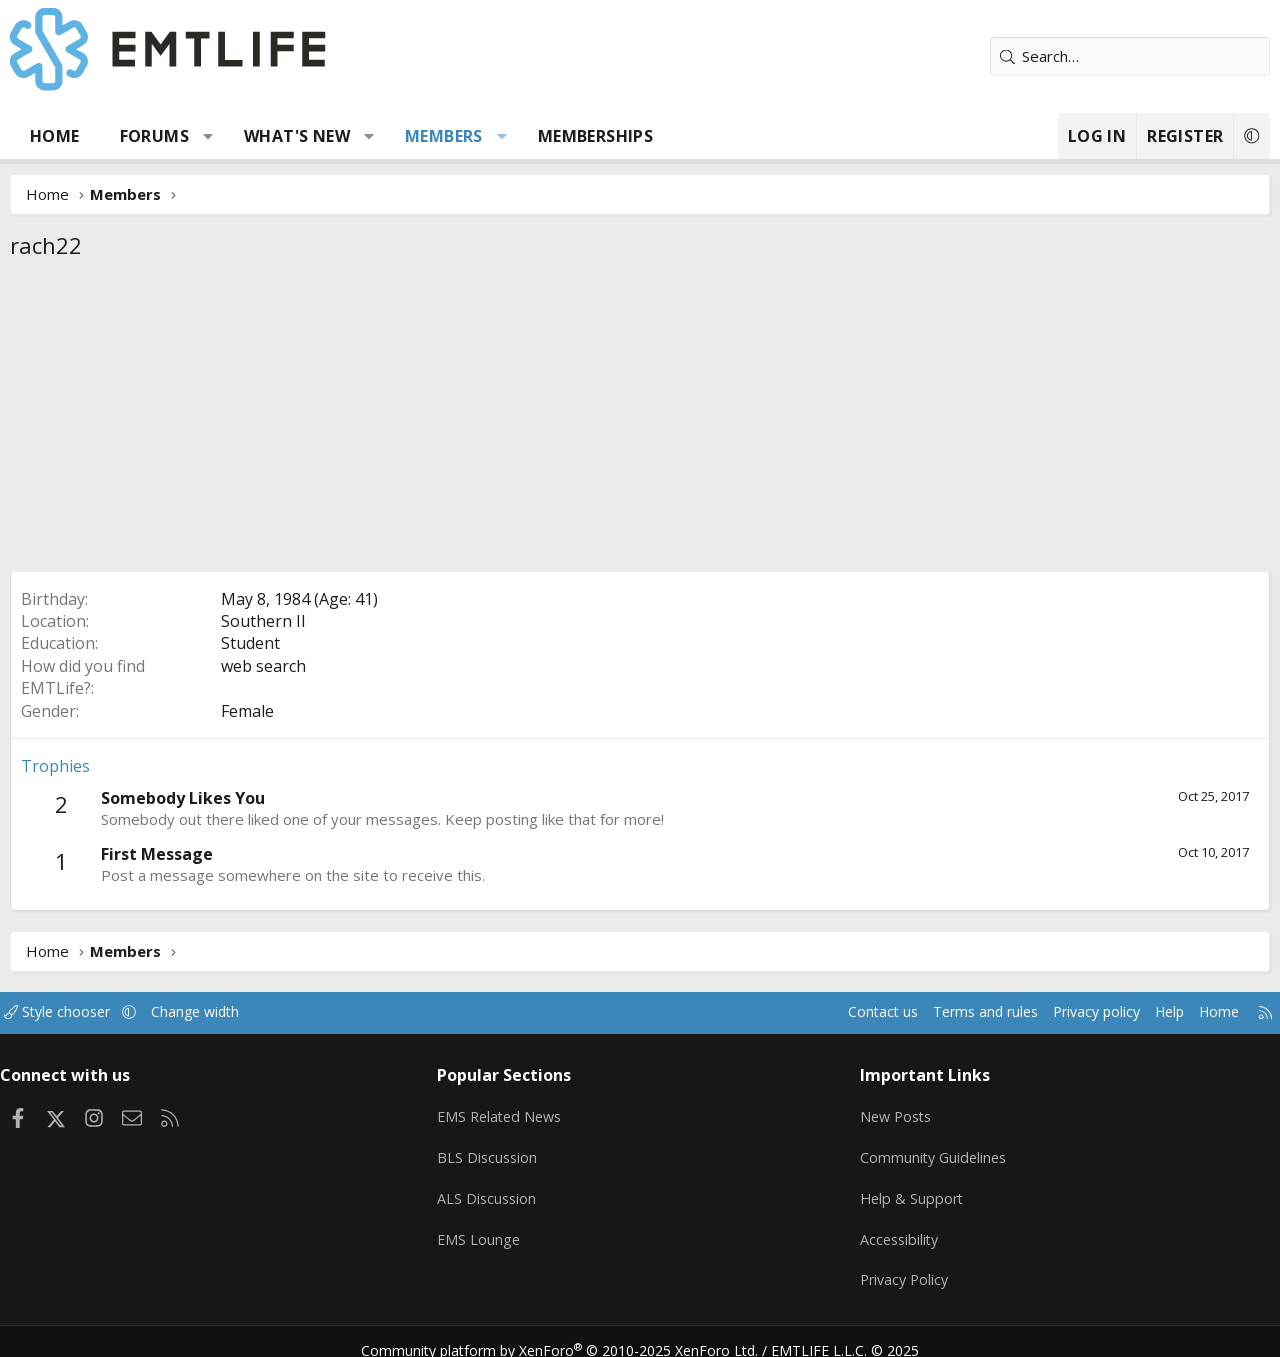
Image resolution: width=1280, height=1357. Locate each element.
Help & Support (908, 1189)
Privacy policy (1070, 1012)
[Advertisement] (640, 421)
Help (1148, 1012)
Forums (154, 136)
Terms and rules (951, 1012)
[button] (208, 136)
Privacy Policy (902, 1267)
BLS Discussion (494, 1150)
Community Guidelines (931, 1150)
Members (444, 136)
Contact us (843, 1012)
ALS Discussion (494, 1189)
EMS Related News (509, 1111)
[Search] (1130, 56)
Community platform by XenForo (572, 1333)
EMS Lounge (485, 1228)
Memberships (595, 136)
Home (55, 136)
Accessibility (896, 1228)
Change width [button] (221, 1012)
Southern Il (263, 621)
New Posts (893, 1111)
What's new (297, 136)
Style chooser (77, 1012)
